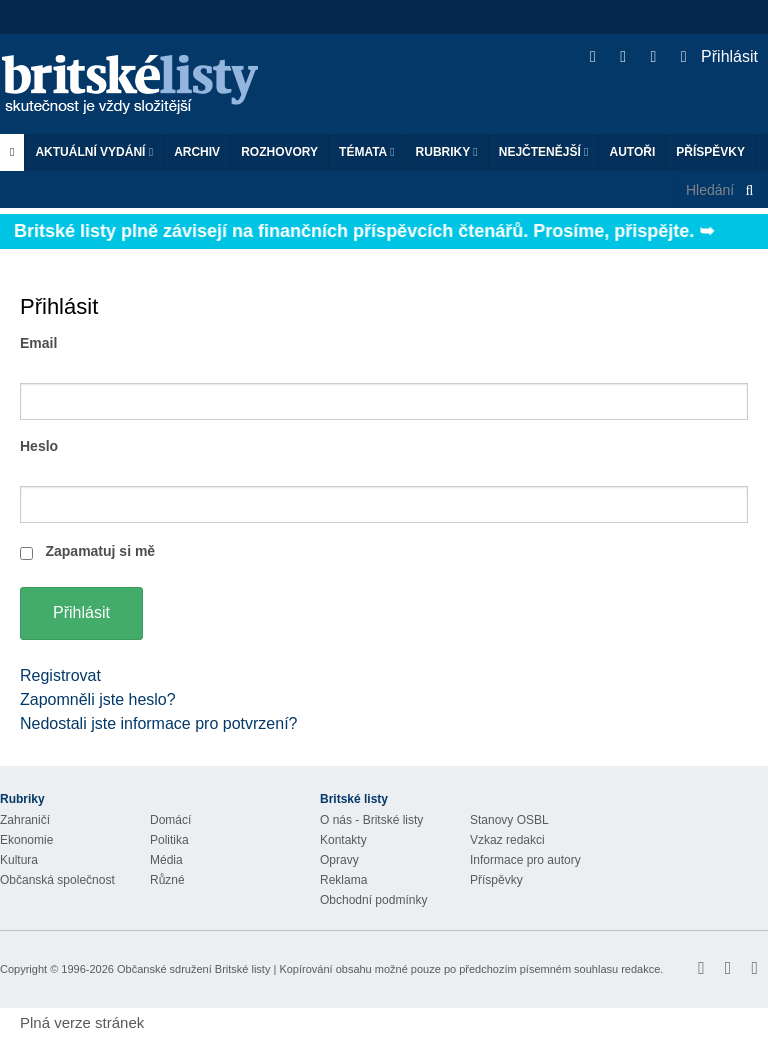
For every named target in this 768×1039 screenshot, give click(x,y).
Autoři (632, 152)
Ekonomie (26, 840)
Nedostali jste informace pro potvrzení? (158, 723)
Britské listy (140, 85)
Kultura (19, 860)
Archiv (197, 152)
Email (38, 343)
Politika (169, 840)
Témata (367, 152)
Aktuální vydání (94, 152)
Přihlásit (719, 56)
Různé (167, 880)
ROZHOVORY (279, 152)
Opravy (339, 860)
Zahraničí (25, 820)
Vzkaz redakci (507, 840)
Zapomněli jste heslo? (98, 699)
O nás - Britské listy (371, 820)
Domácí (170, 820)
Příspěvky (710, 152)
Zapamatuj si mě (100, 551)
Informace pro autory (525, 860)
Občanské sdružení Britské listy (193, 969)
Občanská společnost (57, 880)
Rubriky (447, 152)
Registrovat (60, 675)
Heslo (39, 446)
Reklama (343, 880)
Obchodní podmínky (373, 900)
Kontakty (343, 840)
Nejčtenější (544, 152)
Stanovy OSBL (509, 820)
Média (166, 860)
